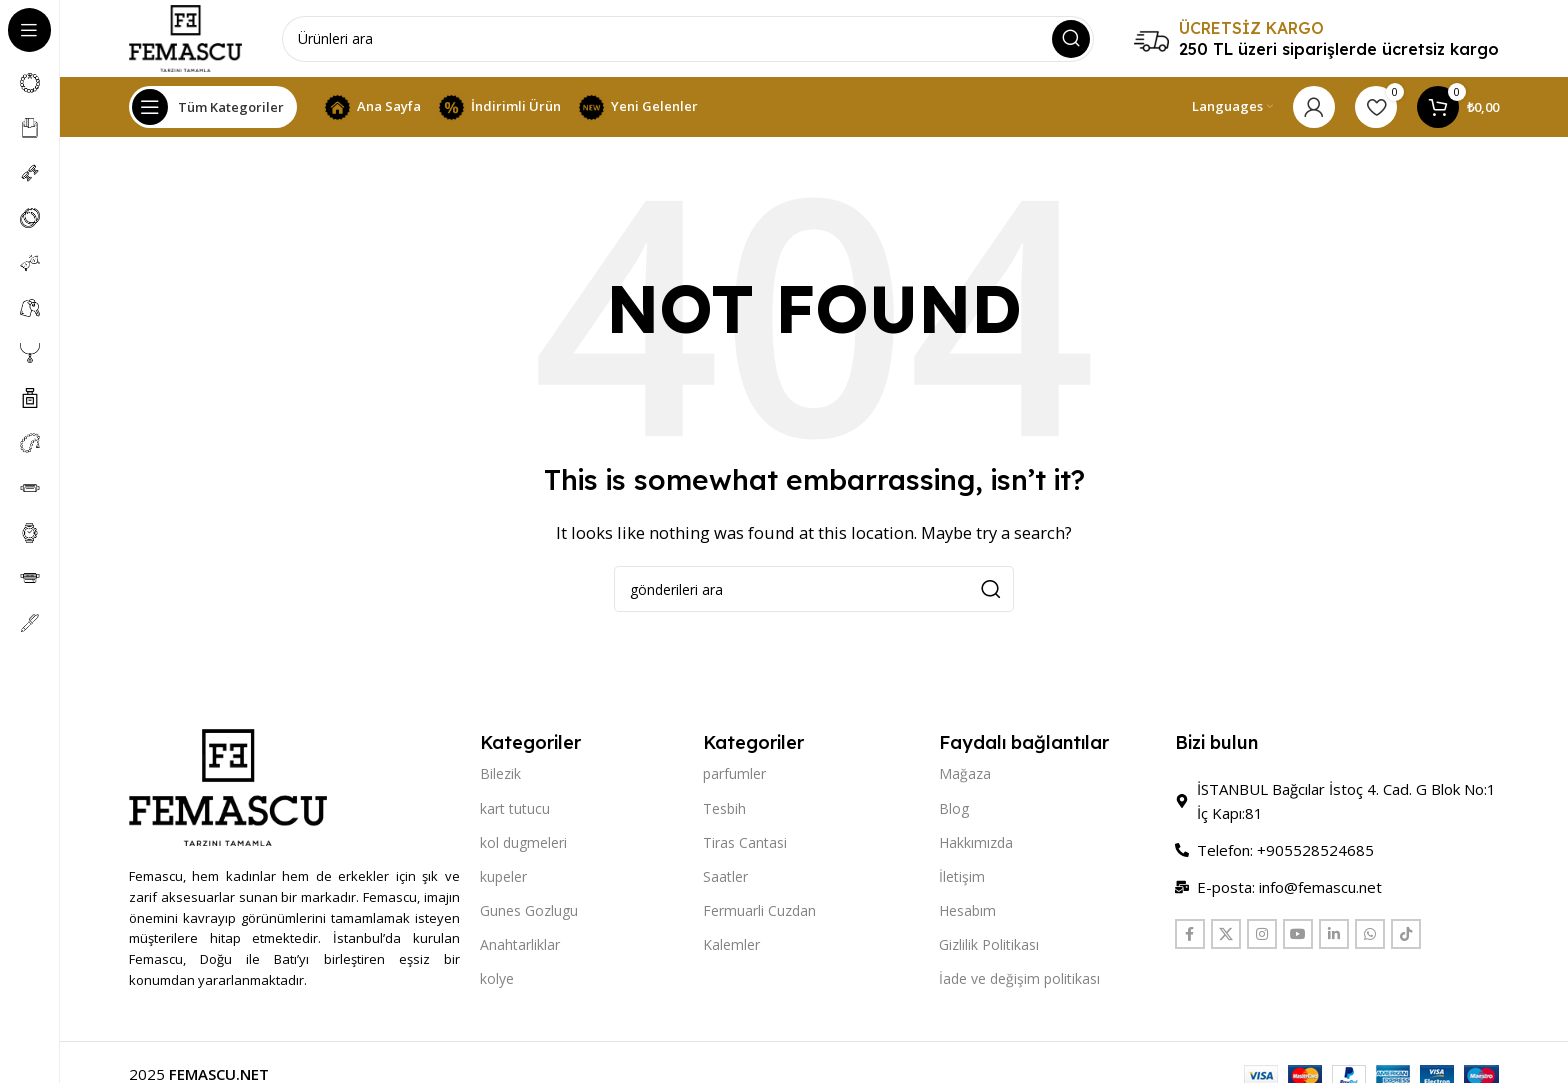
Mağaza (965, 776)
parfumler (734, 776)
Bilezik (500, 776)
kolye (497, 981)
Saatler (725, 879)
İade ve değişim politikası (1019, 981)
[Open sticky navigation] (213, 110)
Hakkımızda (976, 845)
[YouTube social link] (1298, 937)
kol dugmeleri (523, 845)
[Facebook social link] (1190, 937)
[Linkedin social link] (1334, 937)
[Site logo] (188, 38)
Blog (954, 810)
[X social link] (1226, 937)
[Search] (690, 40)
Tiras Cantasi (745, 845)
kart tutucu (515, 810)
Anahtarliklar (520, 947)
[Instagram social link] (1262, 937)
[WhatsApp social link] (1370, 937)
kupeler (503, 879)
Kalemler (731, 947)
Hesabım (967, 913)
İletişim (962, 879)
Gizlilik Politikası (989, 947)
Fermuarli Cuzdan (759, 913)
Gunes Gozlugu (529, 913)
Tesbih (724, 810)
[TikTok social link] (1406, 937)
